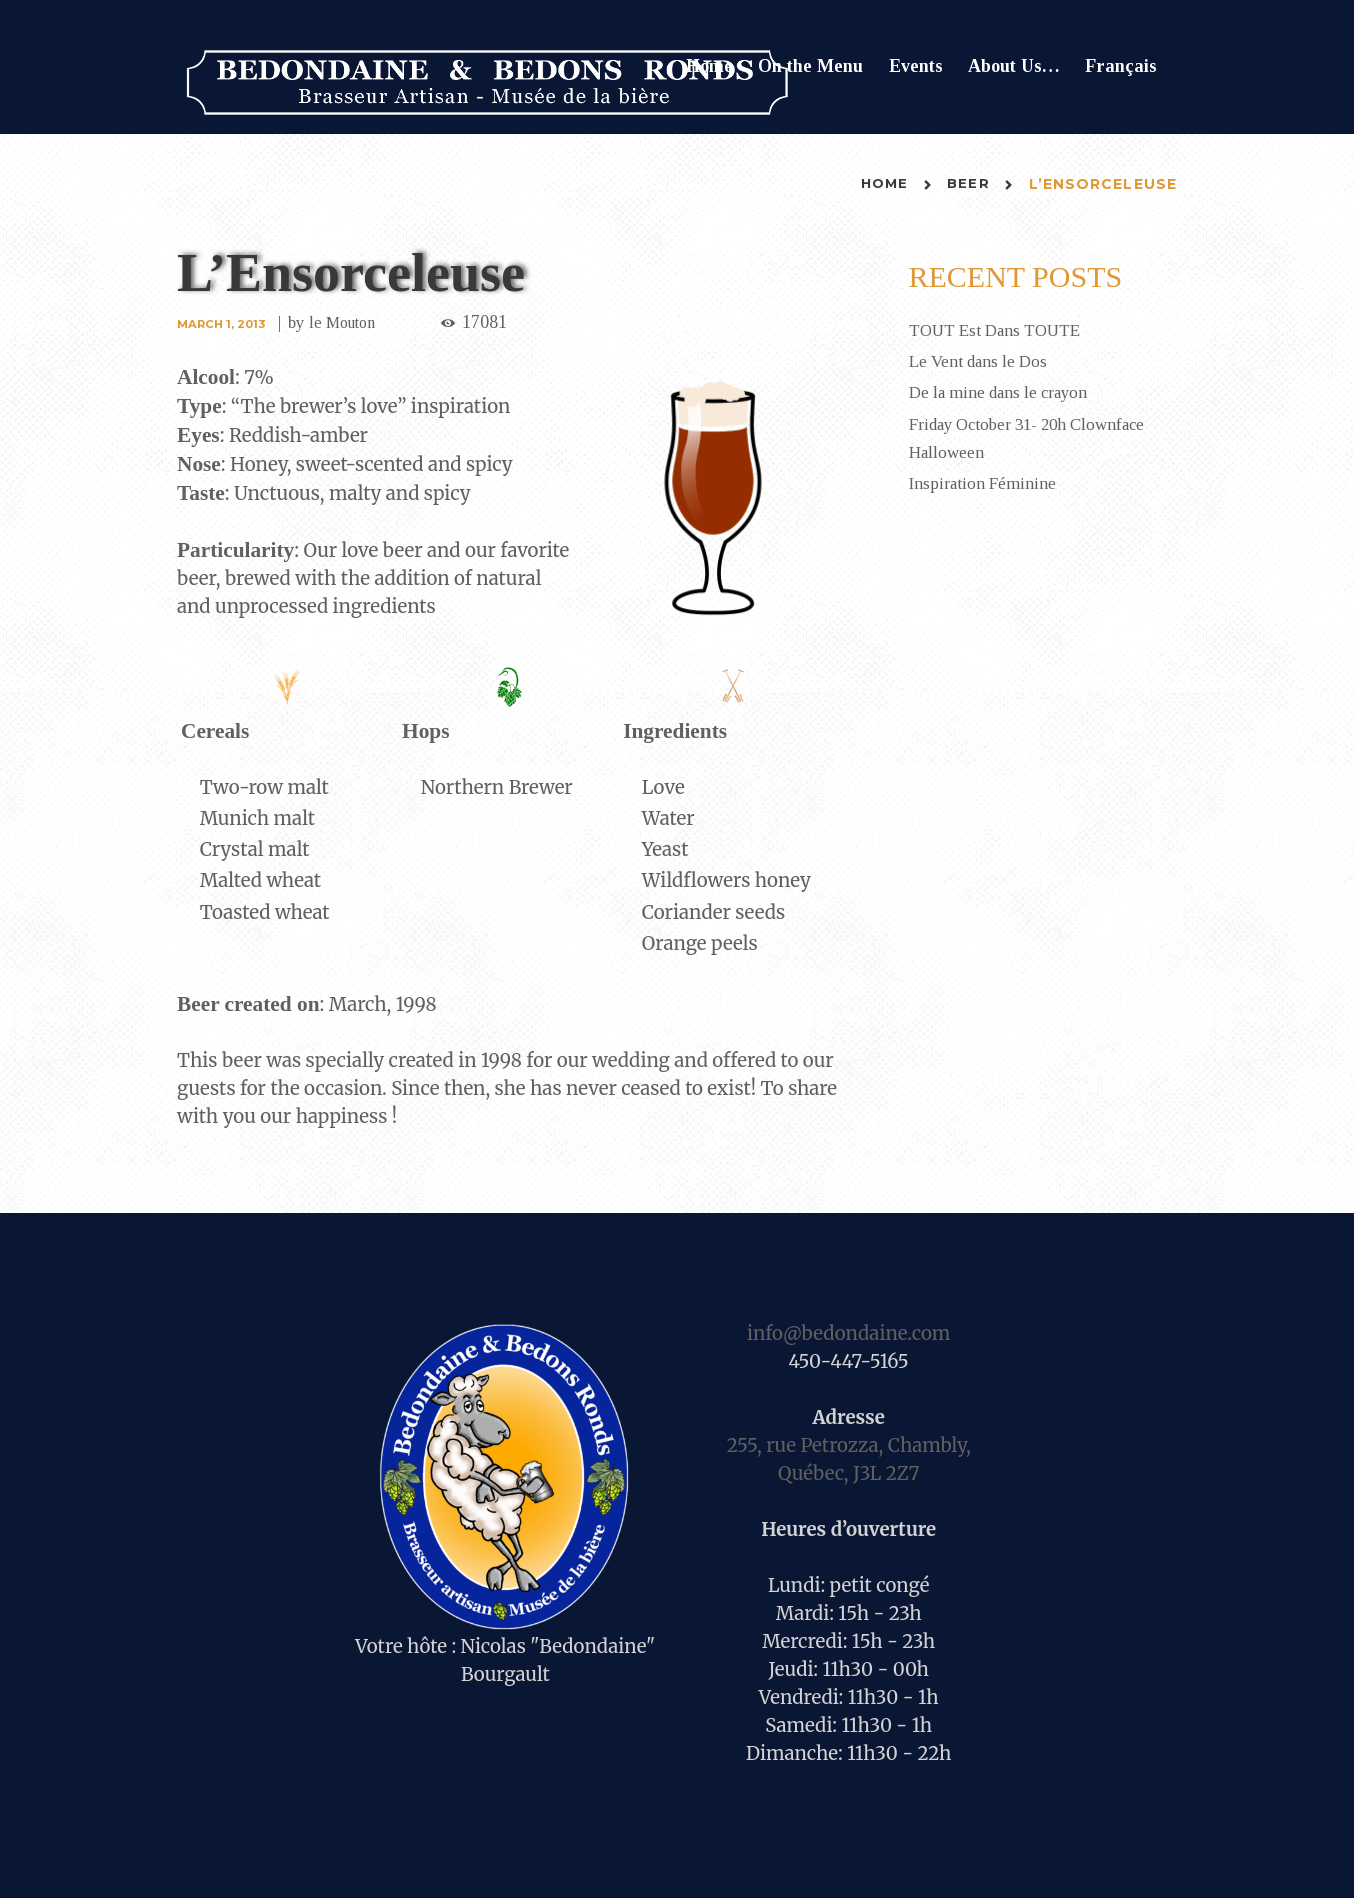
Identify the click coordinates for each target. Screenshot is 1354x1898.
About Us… (1014, 66)
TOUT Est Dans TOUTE (1002, 330)
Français (1121, 66)
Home (709, 66)
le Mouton (349, 322)
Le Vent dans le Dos (982, 361)
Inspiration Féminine (984, 482)
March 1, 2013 (223, 323)
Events (916, 66)
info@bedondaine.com (848, 1332)
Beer (967, 184)
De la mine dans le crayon (1004, 392)
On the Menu (810, 66)
